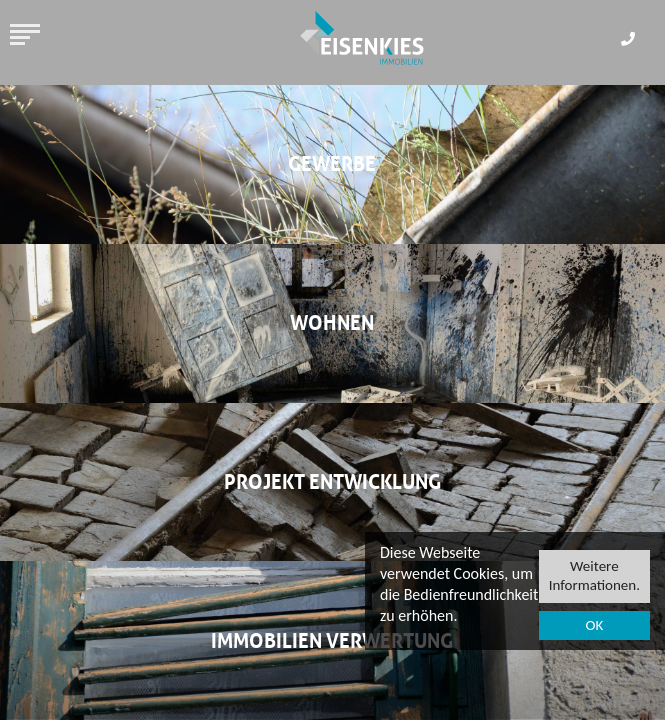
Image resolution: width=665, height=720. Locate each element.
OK (594, 626)
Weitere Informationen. (594, 576)
